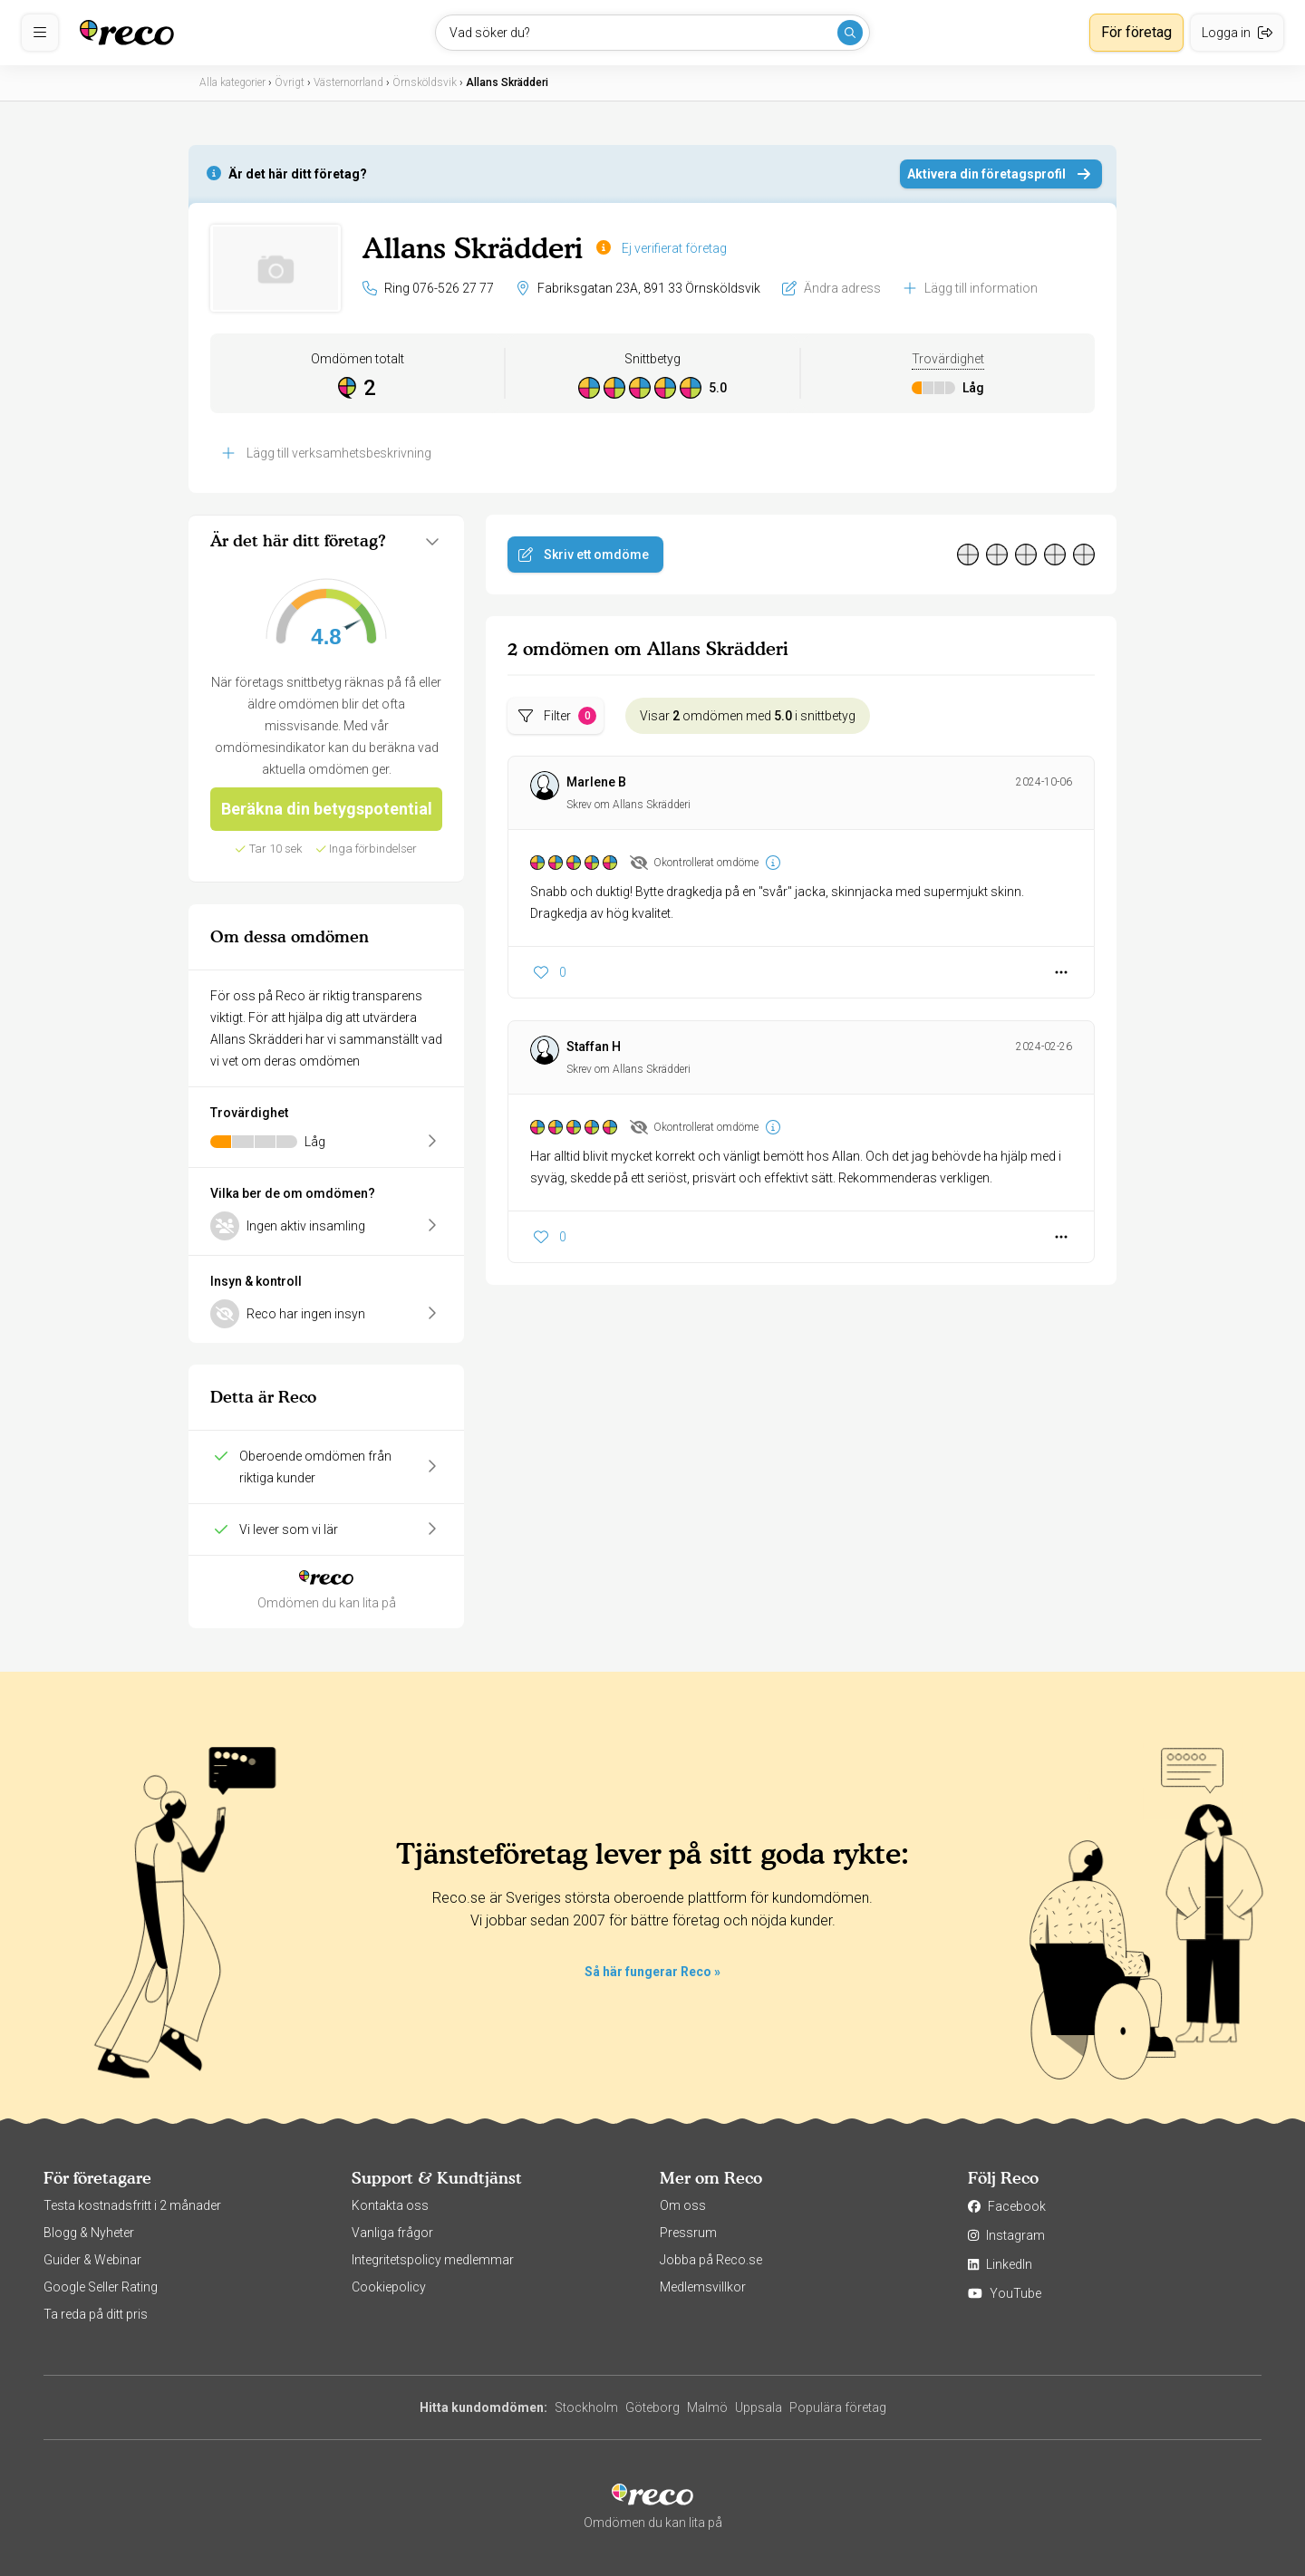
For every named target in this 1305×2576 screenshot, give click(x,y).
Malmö (707, 2407)
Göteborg (652, 2407)
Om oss (683, 2205)
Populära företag (837, 2407)
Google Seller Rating (101, 2287)
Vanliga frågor (392, 2232)
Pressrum (688, 2232)
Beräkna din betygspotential (326, 808)
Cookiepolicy (389, 2287)
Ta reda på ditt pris (96, 2314)
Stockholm (586, 2407)
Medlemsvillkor (703, 2287)
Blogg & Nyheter (89, 2232)
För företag (1136, 32)
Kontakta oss (390, 2205)
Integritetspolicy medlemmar (433, 2260)
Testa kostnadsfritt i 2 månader (132, 2205)
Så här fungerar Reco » (652, 1971)
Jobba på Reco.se (711, 2260)
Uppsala (758, 2407)
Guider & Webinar (92, 2260)
